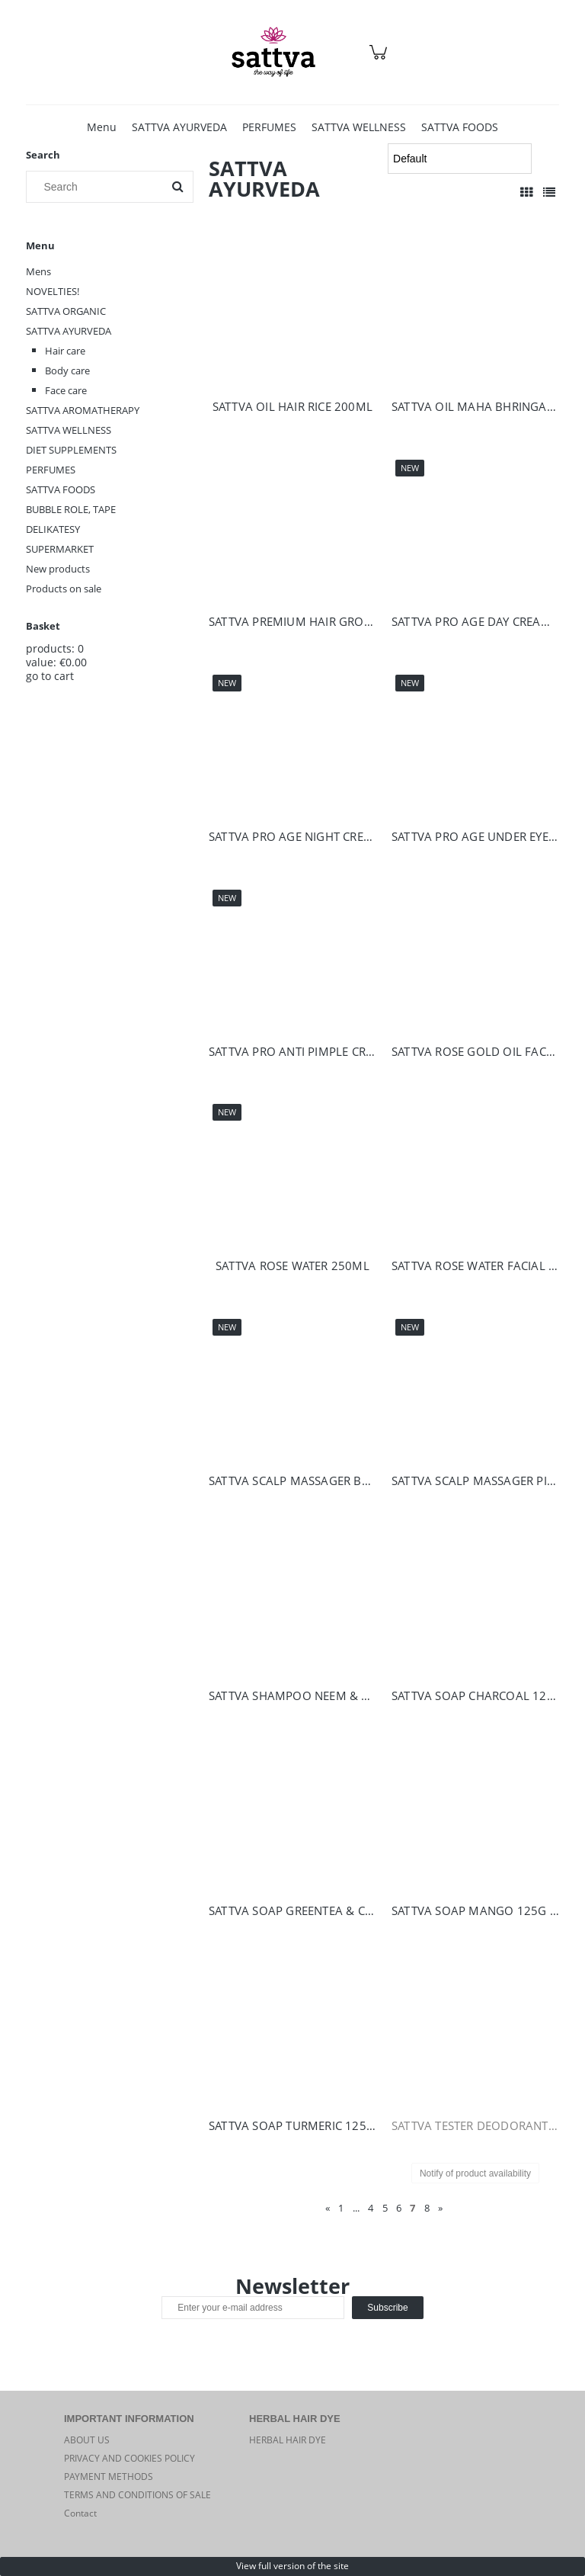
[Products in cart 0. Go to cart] (380, 60)
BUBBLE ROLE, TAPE (71, 509)
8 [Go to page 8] (427, 2208)
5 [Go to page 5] (385, 2208)
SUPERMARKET (60, 549)
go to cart (50, 676)
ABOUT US (87, 2439)
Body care (67, 370)
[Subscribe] (387, 2307)
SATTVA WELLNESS (68, 430)
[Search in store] (98, 187)
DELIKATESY (53, 529)
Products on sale (63, 588)
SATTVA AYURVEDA (68, 331)
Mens (38, 271)
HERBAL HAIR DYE (287, 2439)
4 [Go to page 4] (370, 2208)
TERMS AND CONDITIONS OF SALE (137, 2494)
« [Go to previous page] (327, 2208)
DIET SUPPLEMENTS (71, 450)
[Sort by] (459, 158)
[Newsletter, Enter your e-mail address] (252, 2307)
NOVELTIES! (52, 291)
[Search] (177, 187)
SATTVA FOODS (60, 489)
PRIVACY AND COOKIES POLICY (129, 2458)
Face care (66, 390)
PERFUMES (50, 469)
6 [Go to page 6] (398, 2208)
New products (58, 569)
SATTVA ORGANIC (66, 311)
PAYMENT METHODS (108, 2476)
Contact (80, 2513)
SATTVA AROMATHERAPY (82, 410)
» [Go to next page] (440, 2208)
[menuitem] (102, 127)
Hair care (65, 351)
